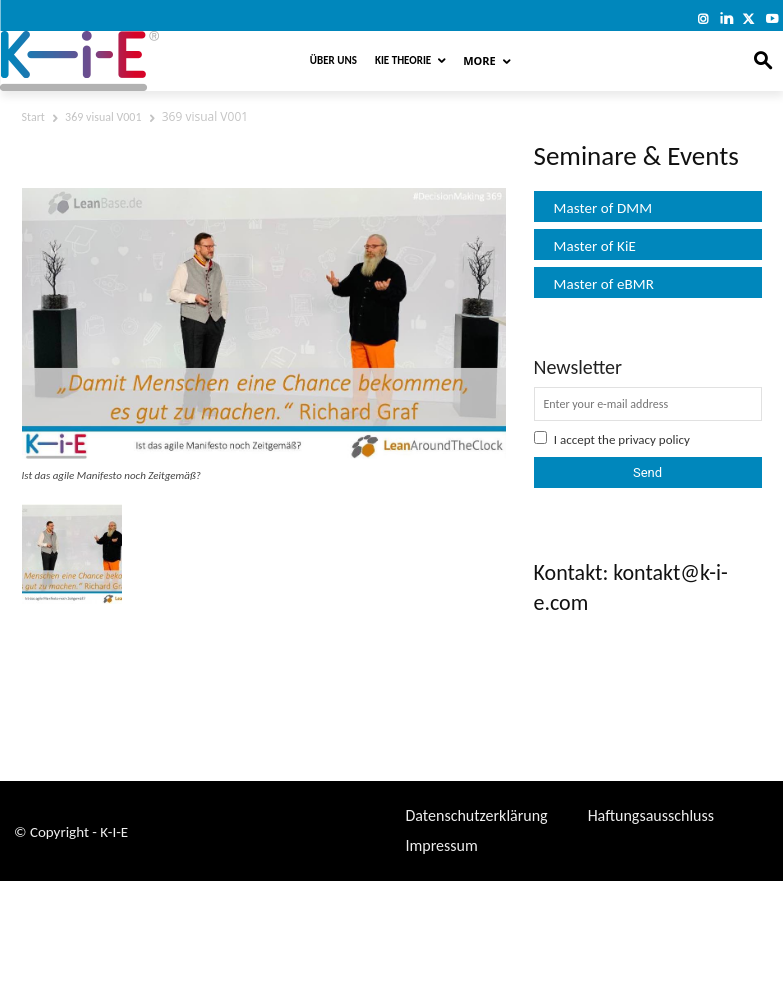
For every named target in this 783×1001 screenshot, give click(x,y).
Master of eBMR (604, 284)
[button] (763, 61)
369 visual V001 (103, 117)
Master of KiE (595, 246)
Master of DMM (603, 208)
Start (33, 117)
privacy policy (654, 439)
